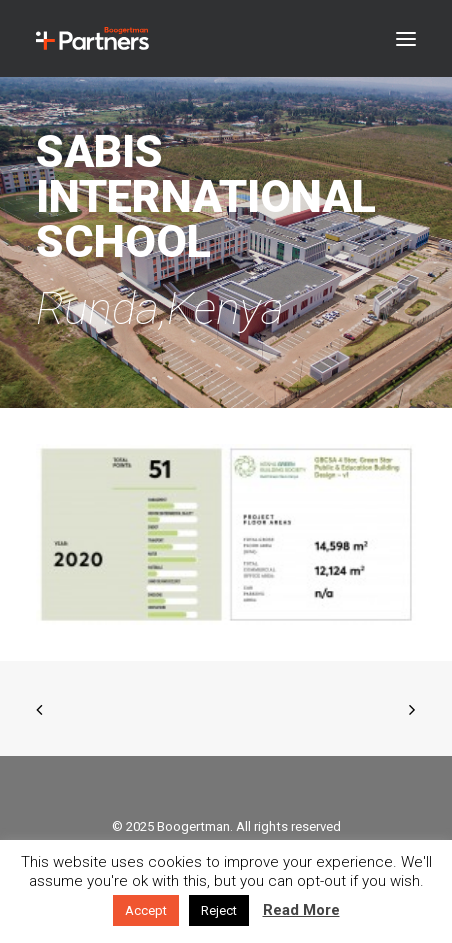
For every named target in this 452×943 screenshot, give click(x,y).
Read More (301, 910)
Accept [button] (146, 910)
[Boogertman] (92, 38)
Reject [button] (219, 910)
